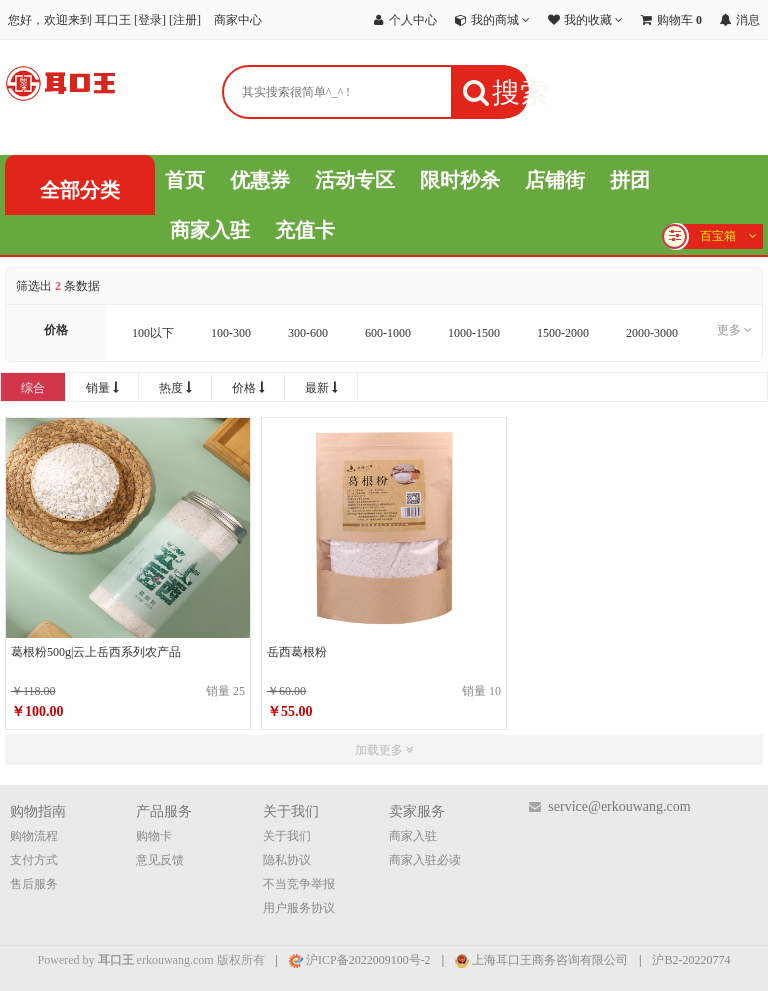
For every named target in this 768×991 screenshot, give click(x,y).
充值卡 (305, 230)
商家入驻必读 (425, 860)
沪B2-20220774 (691, 960)
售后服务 (34, 884)
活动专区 (355, 180)
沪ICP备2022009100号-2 (360, 960)
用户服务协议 (299, 908)
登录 (150, 20)
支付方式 (34, 860)
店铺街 (555, 180)
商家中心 (238, 20)
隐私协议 (287, 860)
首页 (185, 180)
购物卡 (154, 836)
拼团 (630, 180)
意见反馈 (160, 860)
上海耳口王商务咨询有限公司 (541, 960)
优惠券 (260, 180)
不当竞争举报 (299, 884)
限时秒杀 (460, 180)
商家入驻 (210, 230)
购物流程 (34, 836)
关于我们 (287, 836)
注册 (185, 20)
